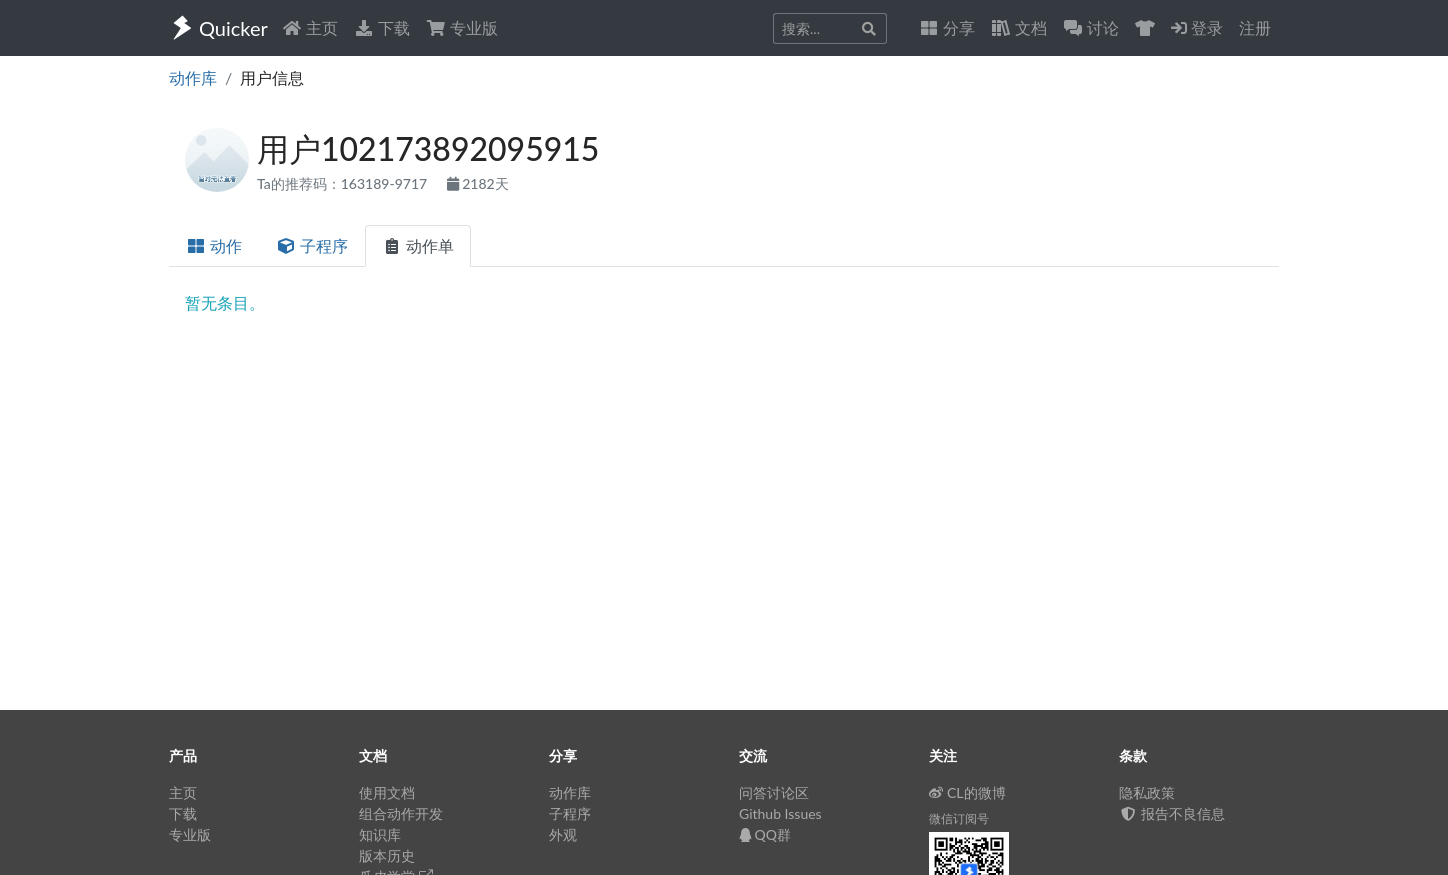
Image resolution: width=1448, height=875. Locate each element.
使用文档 (387, 792)
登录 (1197, 27)
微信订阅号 (959, 818)
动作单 (418, 245)
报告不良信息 (1172, 813)
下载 (382, 27)
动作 (214, 245)
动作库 (193, 77)
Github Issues (780, 813)
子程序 (312, 245)
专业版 (462, 27)
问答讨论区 (774, 792)
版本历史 (387, 855)
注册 (1255, 27)
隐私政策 (1147, 792)
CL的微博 (967, 792)
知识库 (380, 834)
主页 (310, 27)
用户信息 (272, 77)
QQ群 (765, 834)
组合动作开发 (401, 813)
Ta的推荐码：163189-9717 (344, 183)
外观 (563, 834)
